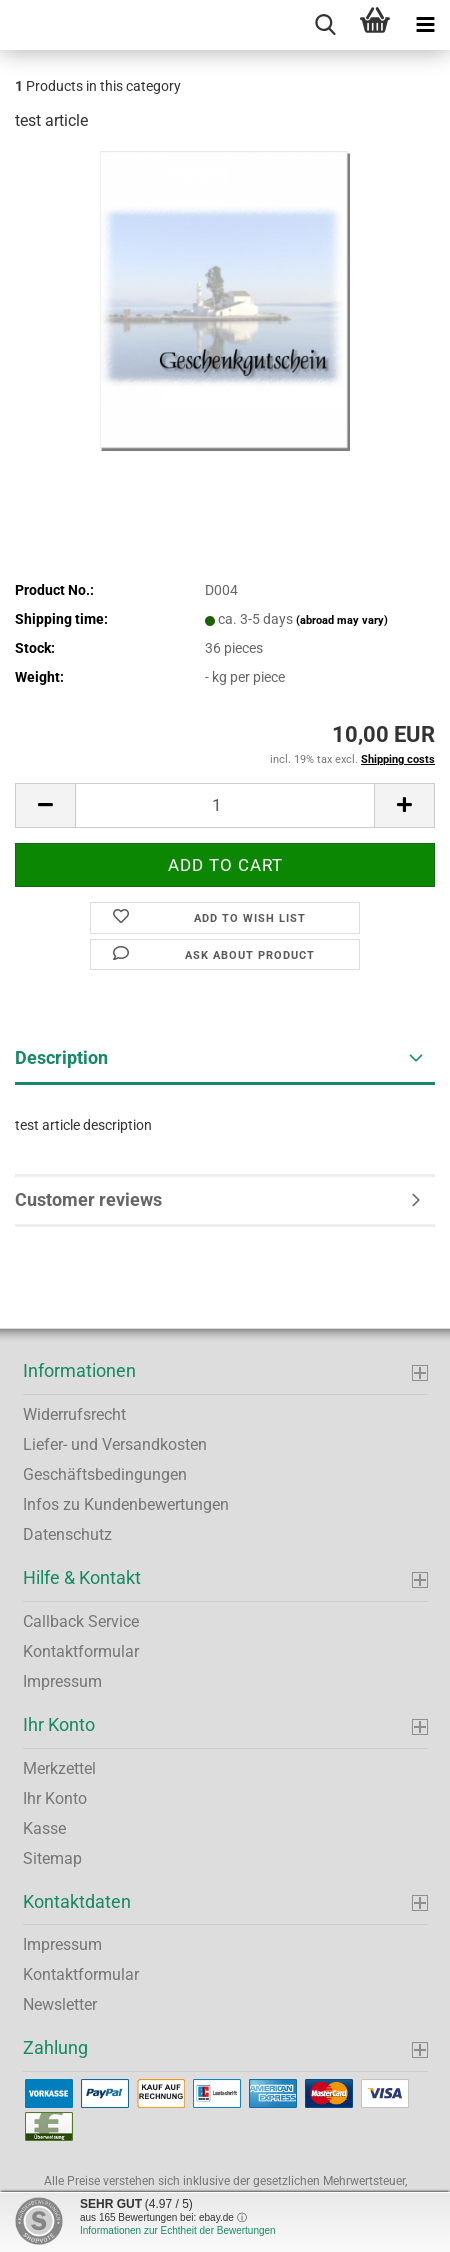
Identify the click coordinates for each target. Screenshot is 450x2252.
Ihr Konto (55, 1798)
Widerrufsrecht (74, 1414)
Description (61, 1057)
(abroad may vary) (342, 620)
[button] (45, 805)
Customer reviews (88, 1199)
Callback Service (81, 1621)
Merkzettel (59, 1768)
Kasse (44, 1828)
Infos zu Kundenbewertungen (126, 1504)
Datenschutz (67, 1534)
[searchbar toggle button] (325, 25)
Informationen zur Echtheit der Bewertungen (178, 2230)
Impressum (62, 1681)
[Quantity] (225, 805)
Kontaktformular (81, 1651)
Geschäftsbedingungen (105, 1474)
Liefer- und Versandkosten (115, 1444)
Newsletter (60, 2004)
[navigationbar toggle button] (425, 25)
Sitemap (52, 1858)
